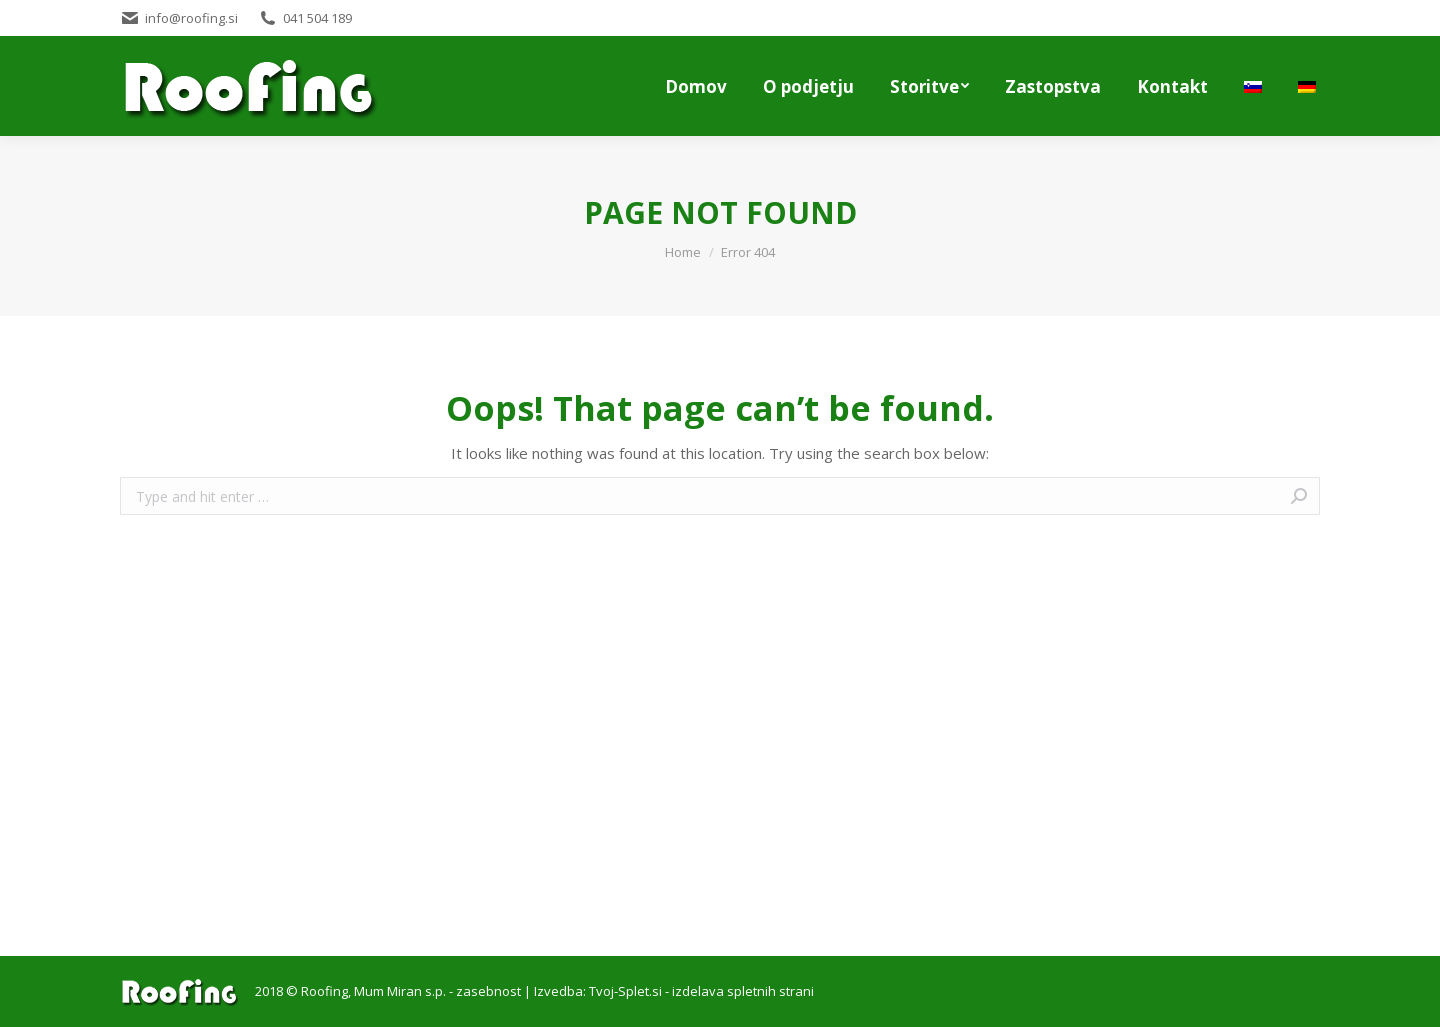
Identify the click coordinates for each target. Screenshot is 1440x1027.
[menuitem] (696, 86)
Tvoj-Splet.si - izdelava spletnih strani (701, 991)
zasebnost (488, 991)
